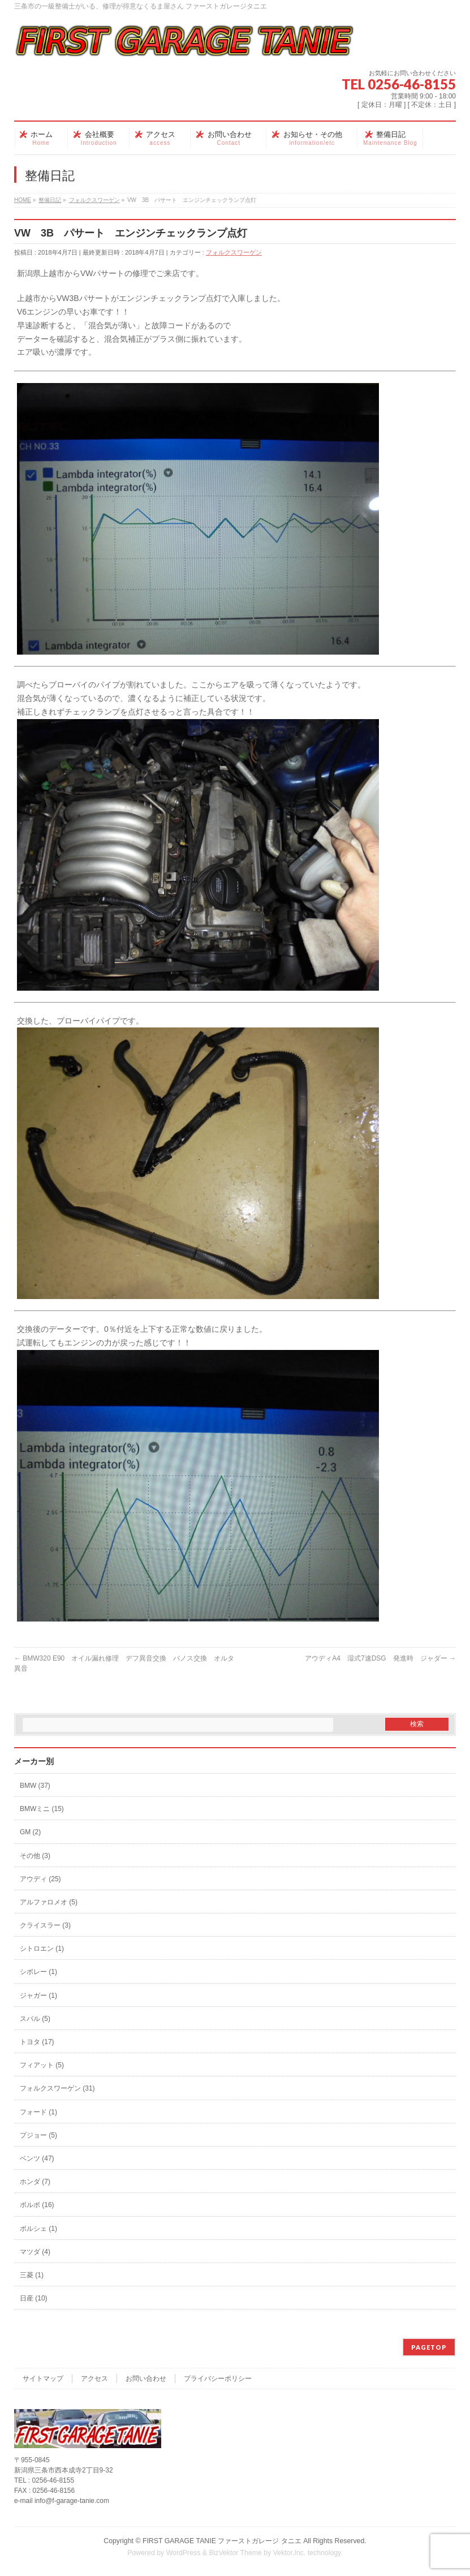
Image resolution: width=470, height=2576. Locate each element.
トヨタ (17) (37, 2042)
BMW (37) (35, 1786)
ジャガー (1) (38, 1995)
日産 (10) (34, 2298)
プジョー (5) (38, 2135)
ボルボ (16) (37, 2205)
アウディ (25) (40, 1879)
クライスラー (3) (45, 1925)
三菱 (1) (32, 2275)
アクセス (94, 2379)
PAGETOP (429, 2347)
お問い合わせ (146, 2379)
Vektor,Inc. (289, 2553)
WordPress (183, 2553)
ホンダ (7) (35, 2182)
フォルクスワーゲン (234, 252)
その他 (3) (35, 1856)
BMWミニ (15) (42, 1809)
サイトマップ (43, 2379)
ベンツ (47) (37, 2158)
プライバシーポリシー (218, 2379)
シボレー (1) (38, 1972)
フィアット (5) (42, 2065)
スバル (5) (35, 2019)
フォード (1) (38, 2112)
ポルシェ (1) (38, 2229)
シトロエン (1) (42, 1949)
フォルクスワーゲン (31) (57, 2088)
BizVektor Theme (235, 2553)
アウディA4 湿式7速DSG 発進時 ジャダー (380, 1658)
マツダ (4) (35, 2252)
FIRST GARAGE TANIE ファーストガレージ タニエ (222, 2541)
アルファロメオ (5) (48, 1902)
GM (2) (30, 1832)
